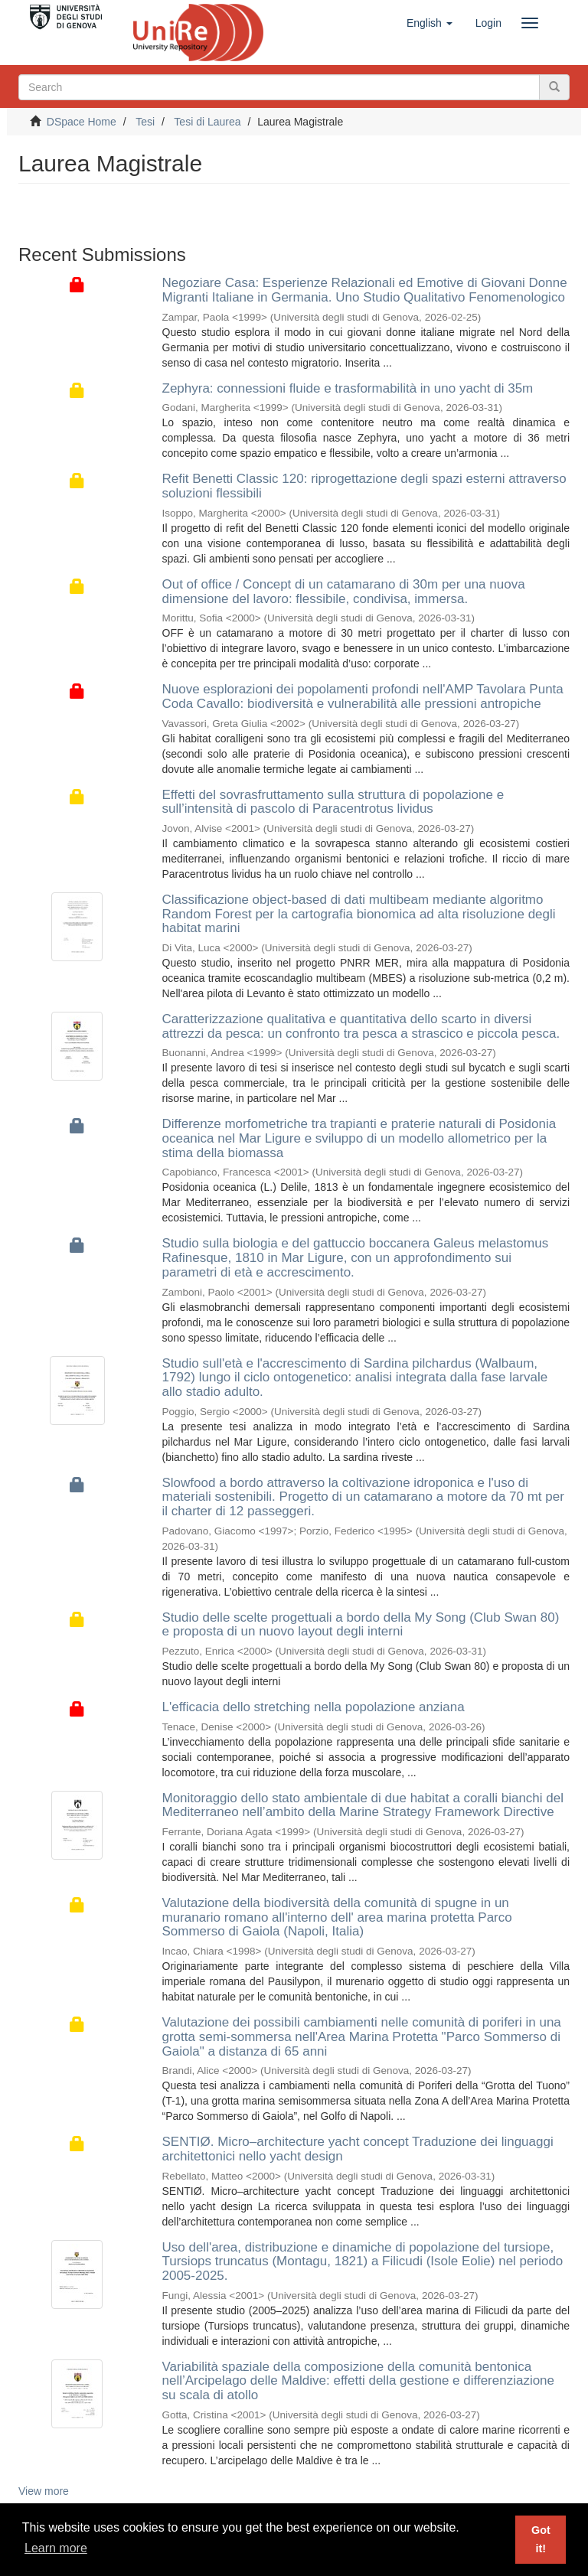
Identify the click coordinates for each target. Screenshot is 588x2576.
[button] (429, 23)
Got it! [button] (540, 2539)
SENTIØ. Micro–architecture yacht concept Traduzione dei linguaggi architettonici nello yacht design (358, 2149)
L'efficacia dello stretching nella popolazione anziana (313, 1707)
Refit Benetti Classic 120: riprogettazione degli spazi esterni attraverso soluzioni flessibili (364, 486)
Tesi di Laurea (207, 122)
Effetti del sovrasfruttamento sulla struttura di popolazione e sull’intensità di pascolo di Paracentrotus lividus (333, 802)
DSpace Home (81, 122)
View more (43, 2491)
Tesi (145, 122)
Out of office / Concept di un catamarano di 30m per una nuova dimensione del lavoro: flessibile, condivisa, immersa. (343, 591)
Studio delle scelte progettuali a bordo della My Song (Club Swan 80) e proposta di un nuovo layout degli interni (361, 1624)
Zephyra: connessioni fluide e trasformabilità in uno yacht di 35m (348, 388)
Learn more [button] (55, 2548)
